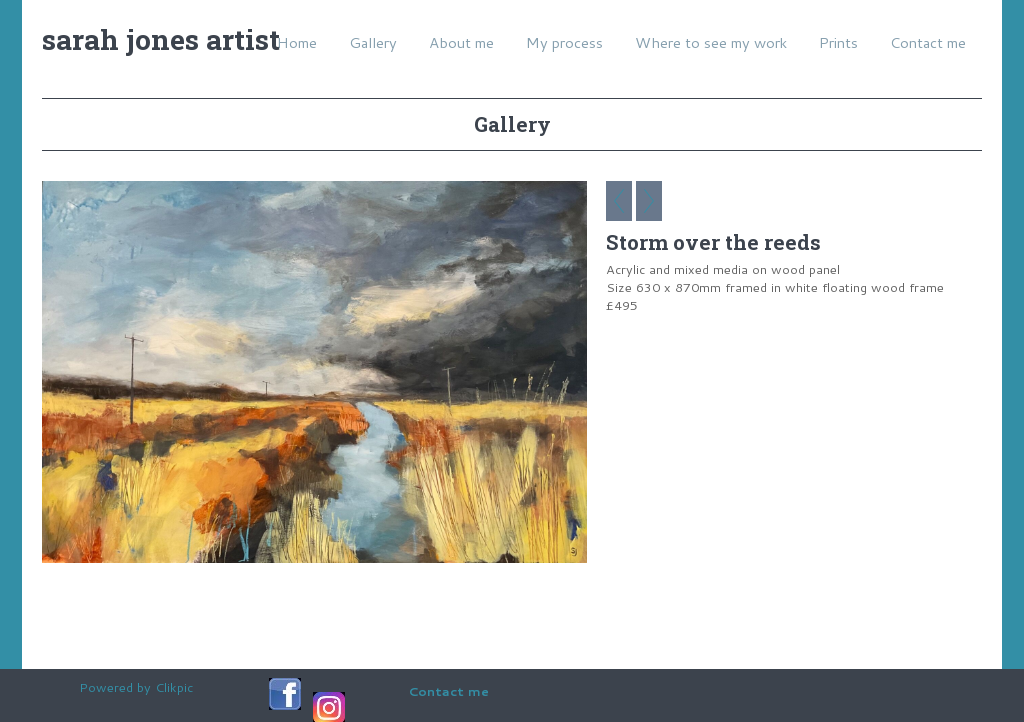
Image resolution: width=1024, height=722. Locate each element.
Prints (838, 42)
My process (564, 42)
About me (461, 42)
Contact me (928, 42)
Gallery (373, 42)
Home (297, 42)
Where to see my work (711, 42)
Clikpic (174, 687)
